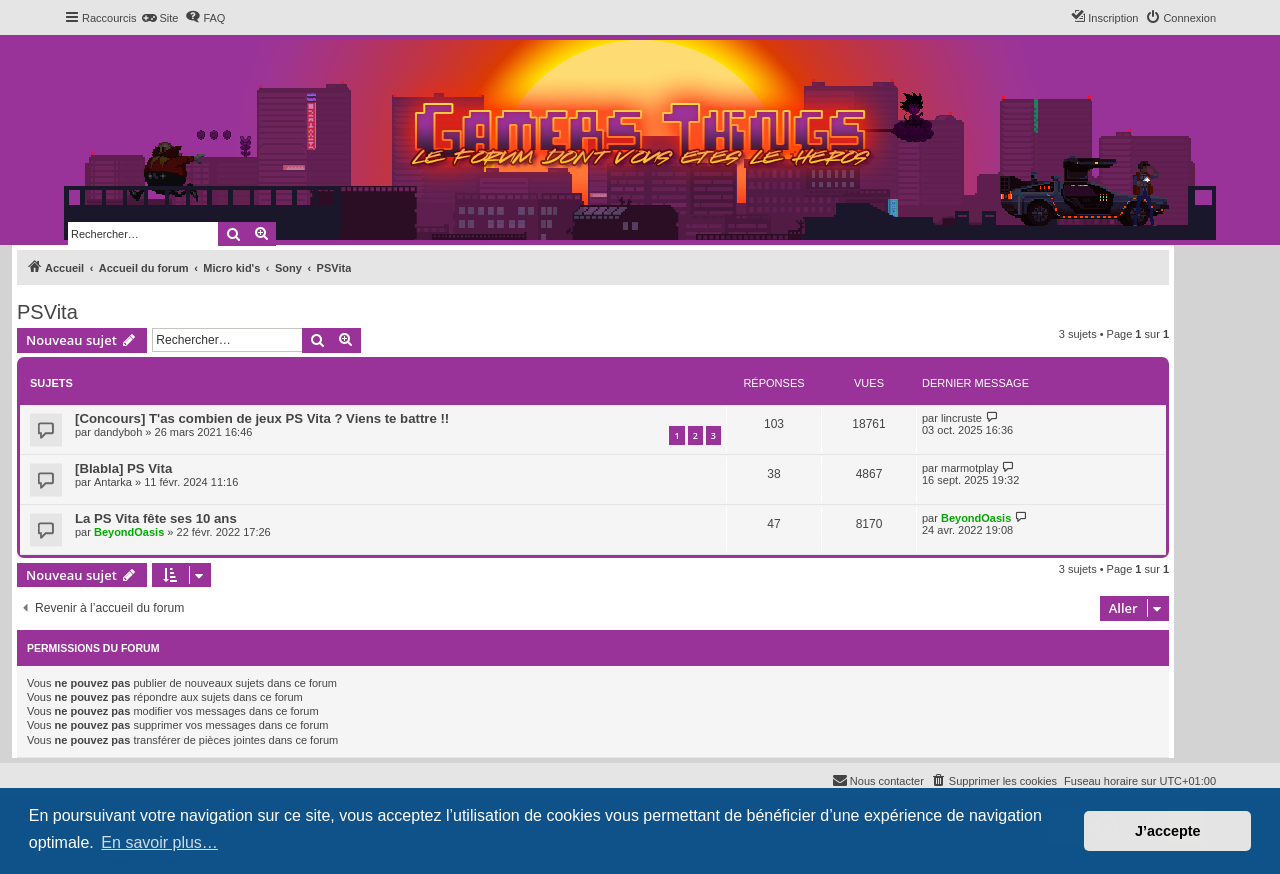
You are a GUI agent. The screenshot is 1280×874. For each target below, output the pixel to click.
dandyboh (118, 432)
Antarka (113, 482)
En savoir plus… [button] (159, 842)
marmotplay (969, 468)
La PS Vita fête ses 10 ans (156, 518)
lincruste (961, 418)
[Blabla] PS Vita (123, 468)
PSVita (47, 312)
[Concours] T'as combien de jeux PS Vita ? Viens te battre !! (262, 418)
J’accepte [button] (1168, 831)
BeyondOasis (129, 532)
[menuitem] (159, 18)
